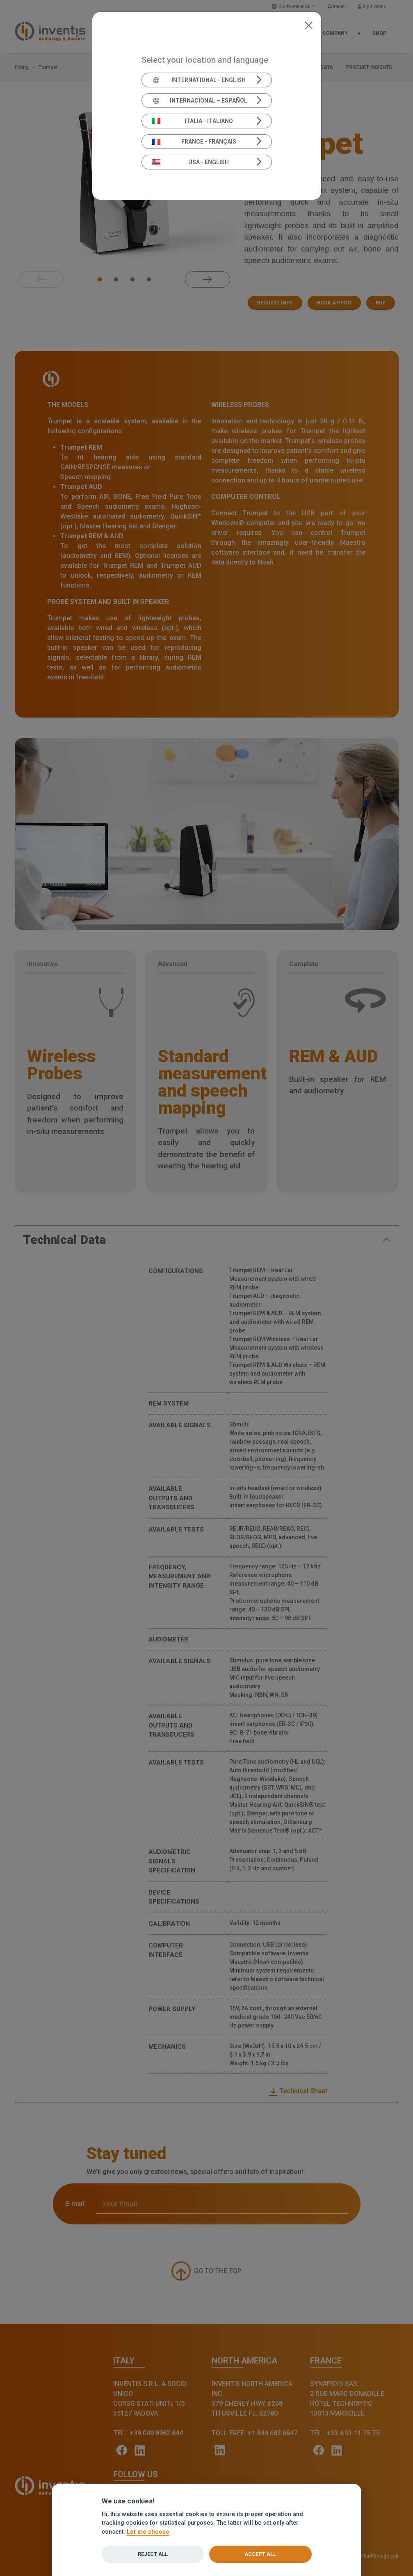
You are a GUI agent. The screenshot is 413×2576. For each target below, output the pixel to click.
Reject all (153, 2554)
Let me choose (148, 2531)
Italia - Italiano (192, 121)
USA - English (190, 162)
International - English (199, 80)
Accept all (260, 2554)
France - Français (194, 141)
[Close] (308, 24)
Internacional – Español (199, 100)
